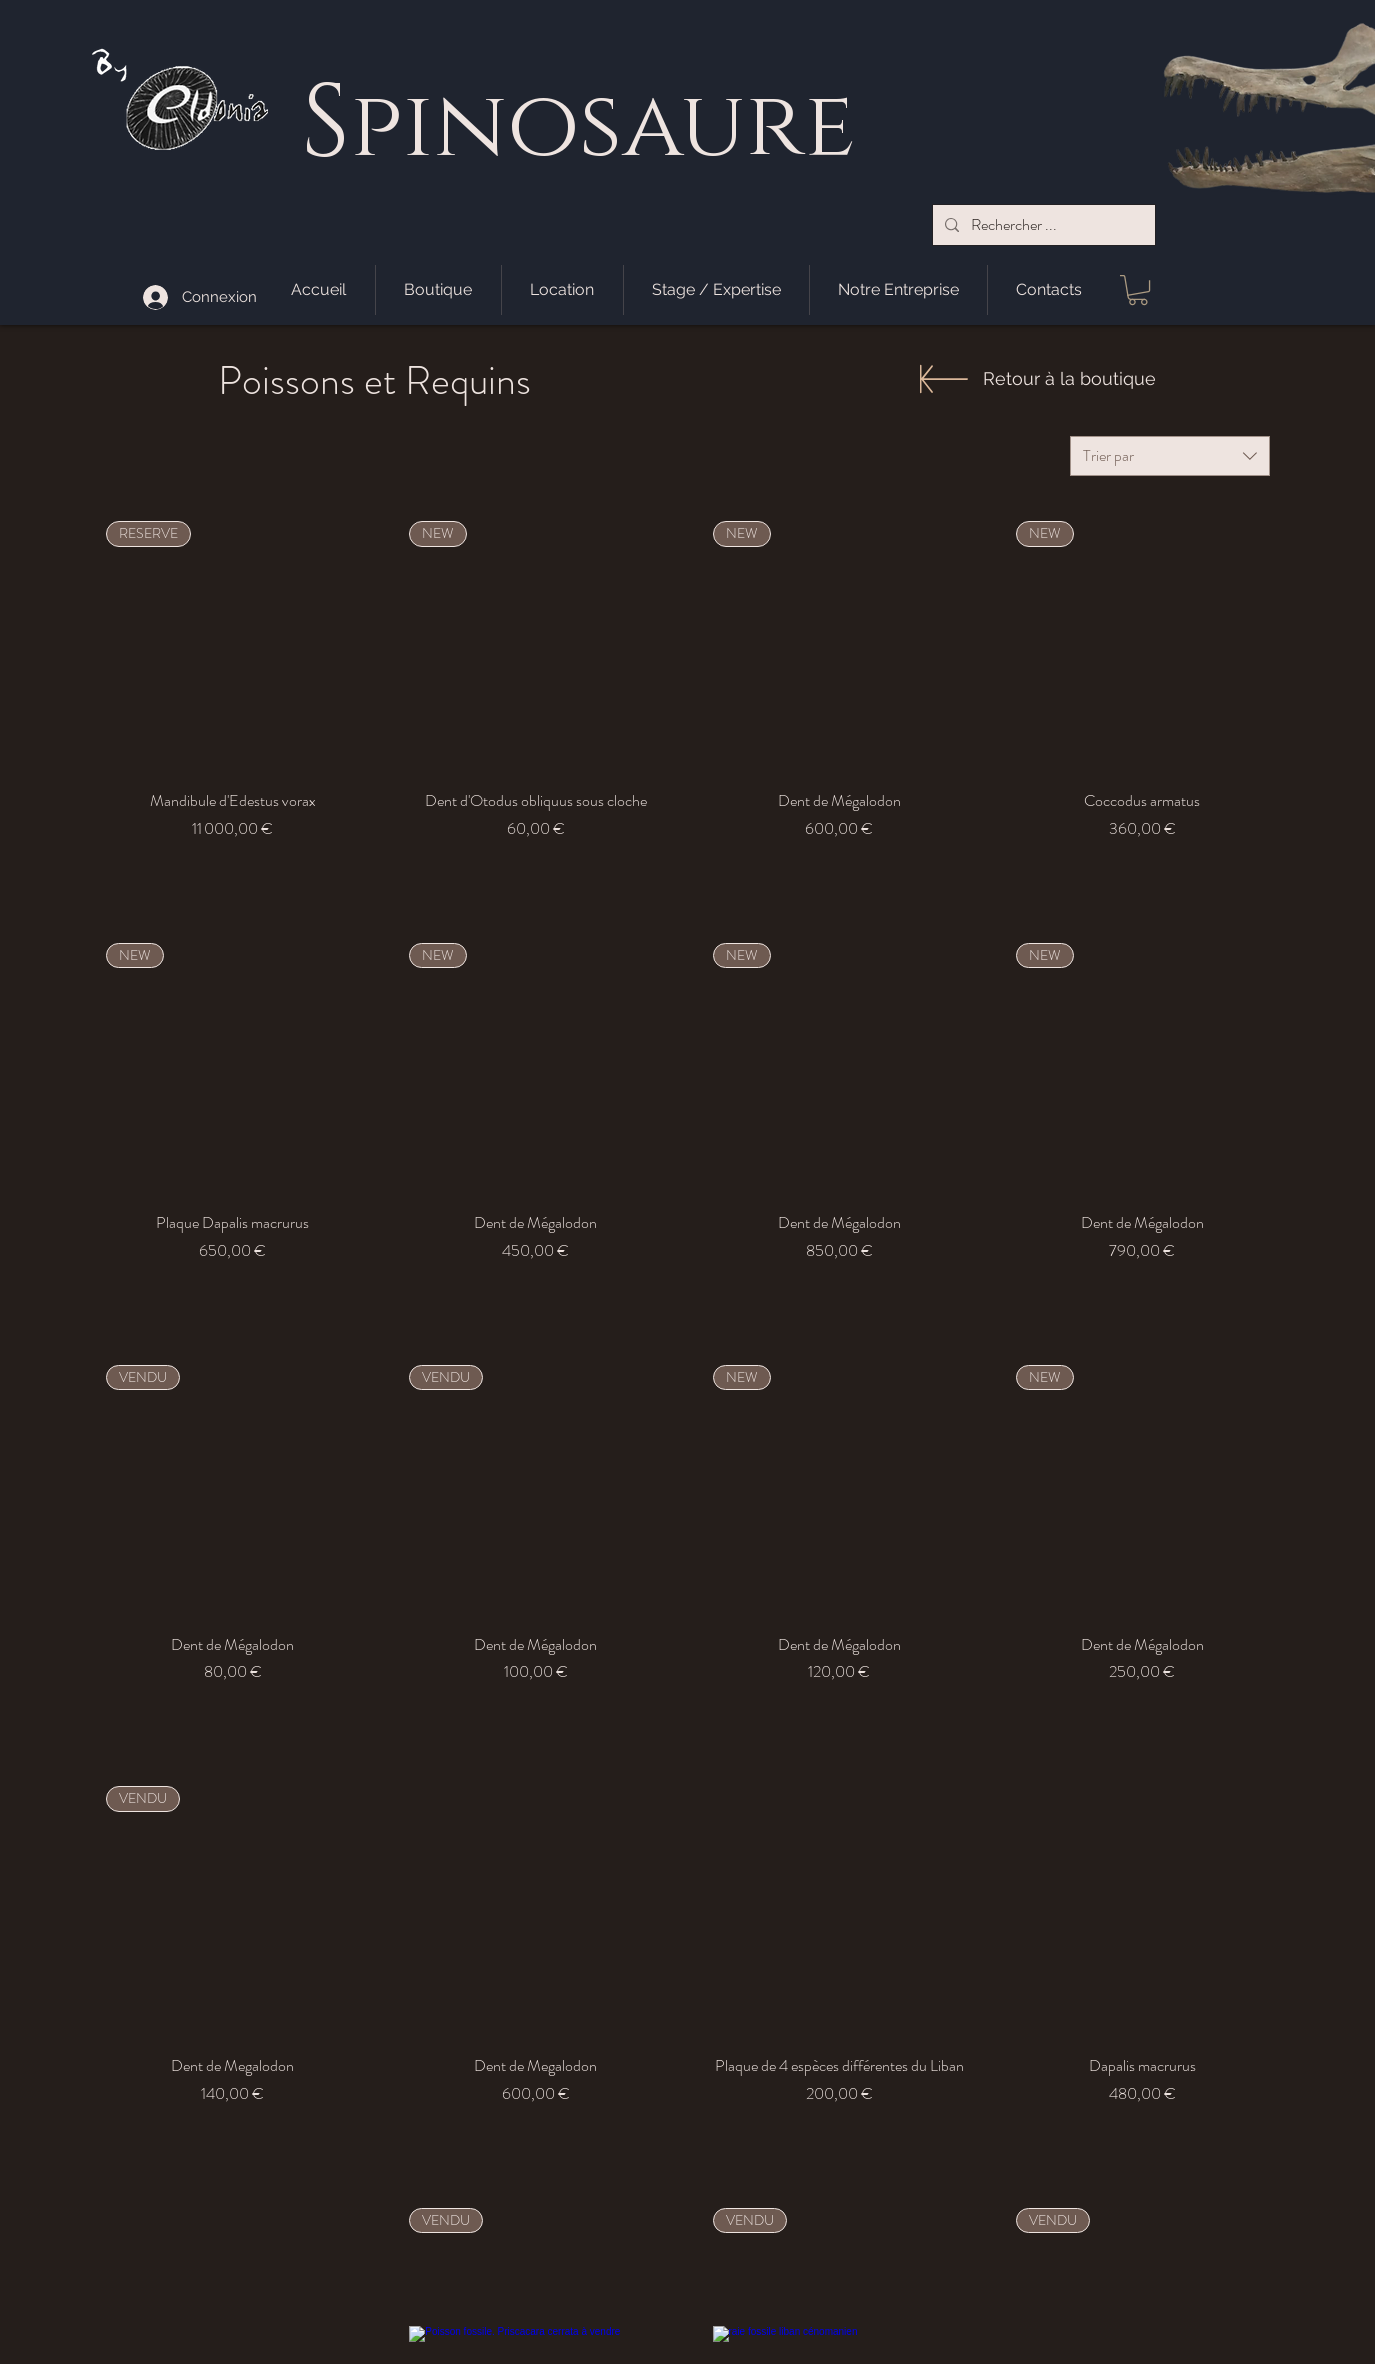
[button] (1138, 290)
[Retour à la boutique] (1069, 378)
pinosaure (602, 127)
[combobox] (1170, 456)
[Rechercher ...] (1042, 225)
